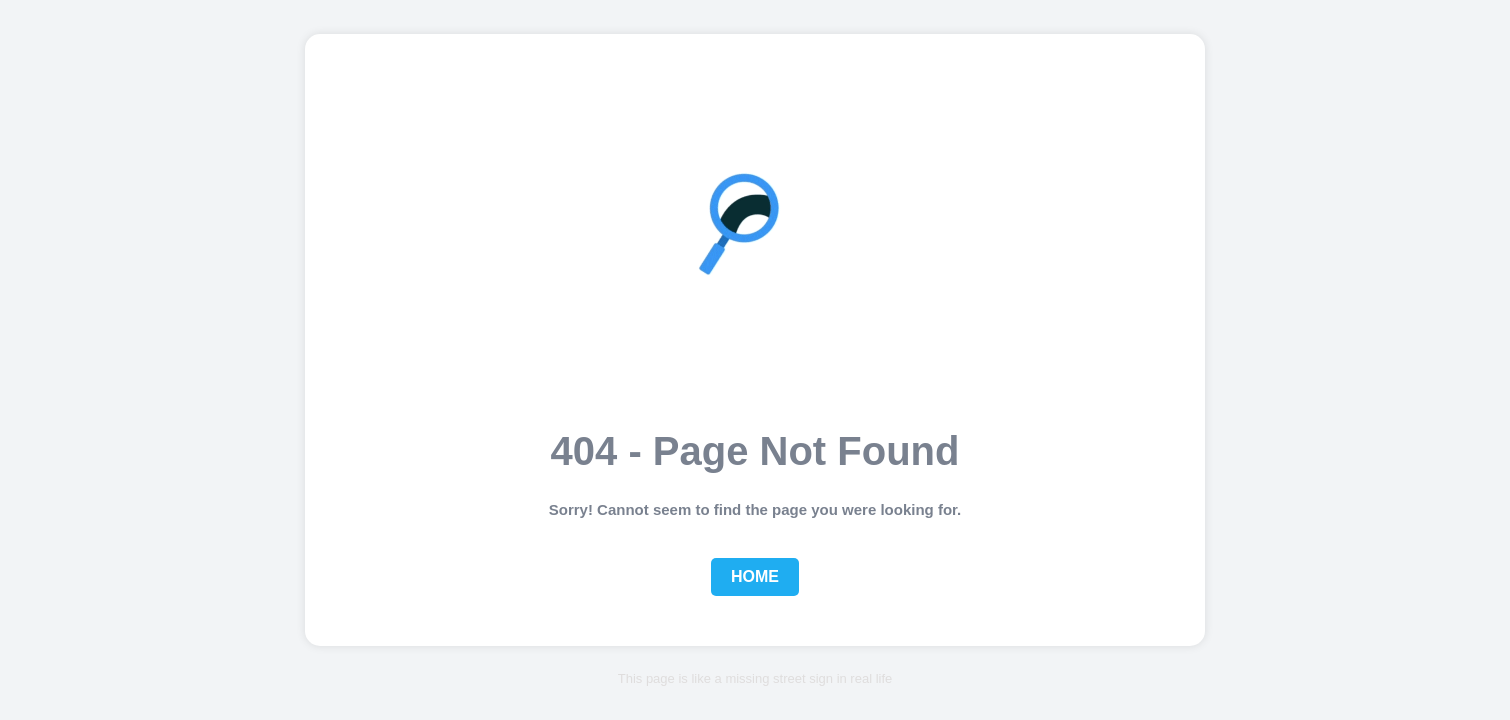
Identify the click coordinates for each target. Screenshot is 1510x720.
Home (755, 576)
